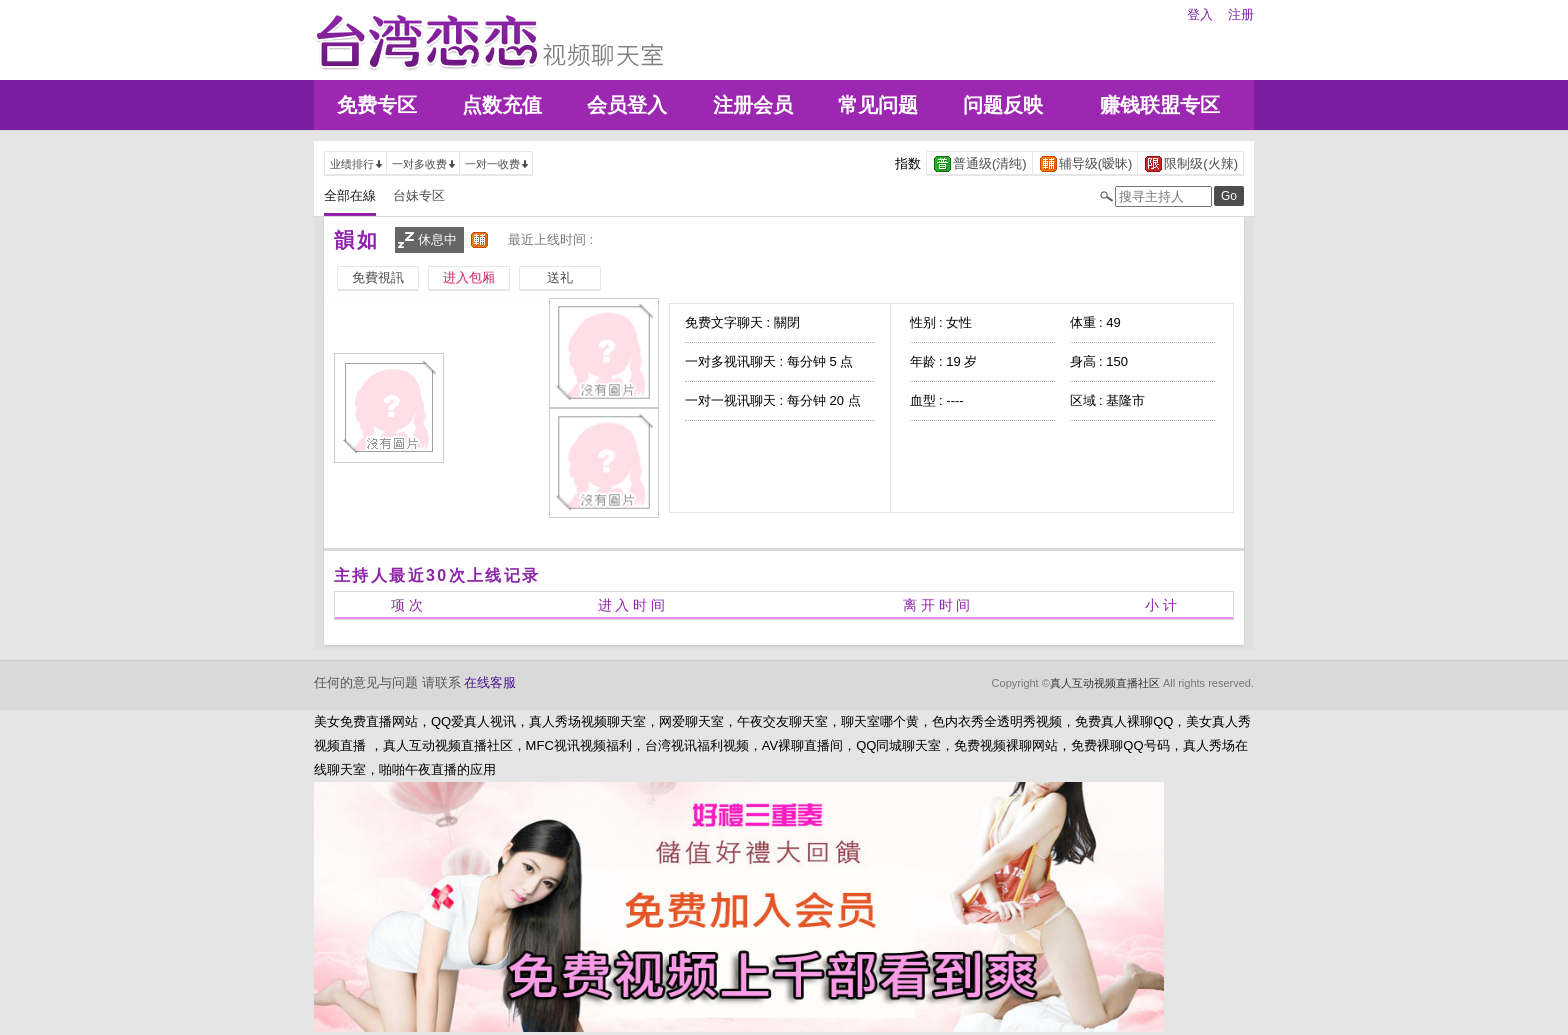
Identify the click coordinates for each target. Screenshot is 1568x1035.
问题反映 (1003, 105)
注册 (1241, 14)
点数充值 (502, 105)
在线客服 (490, 682)
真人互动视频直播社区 (1105, 683)
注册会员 (753, 105)
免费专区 (377, 105)
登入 (1200, 14)
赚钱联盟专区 (1160, 105)
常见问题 (878, 105)
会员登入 (627, 105)
